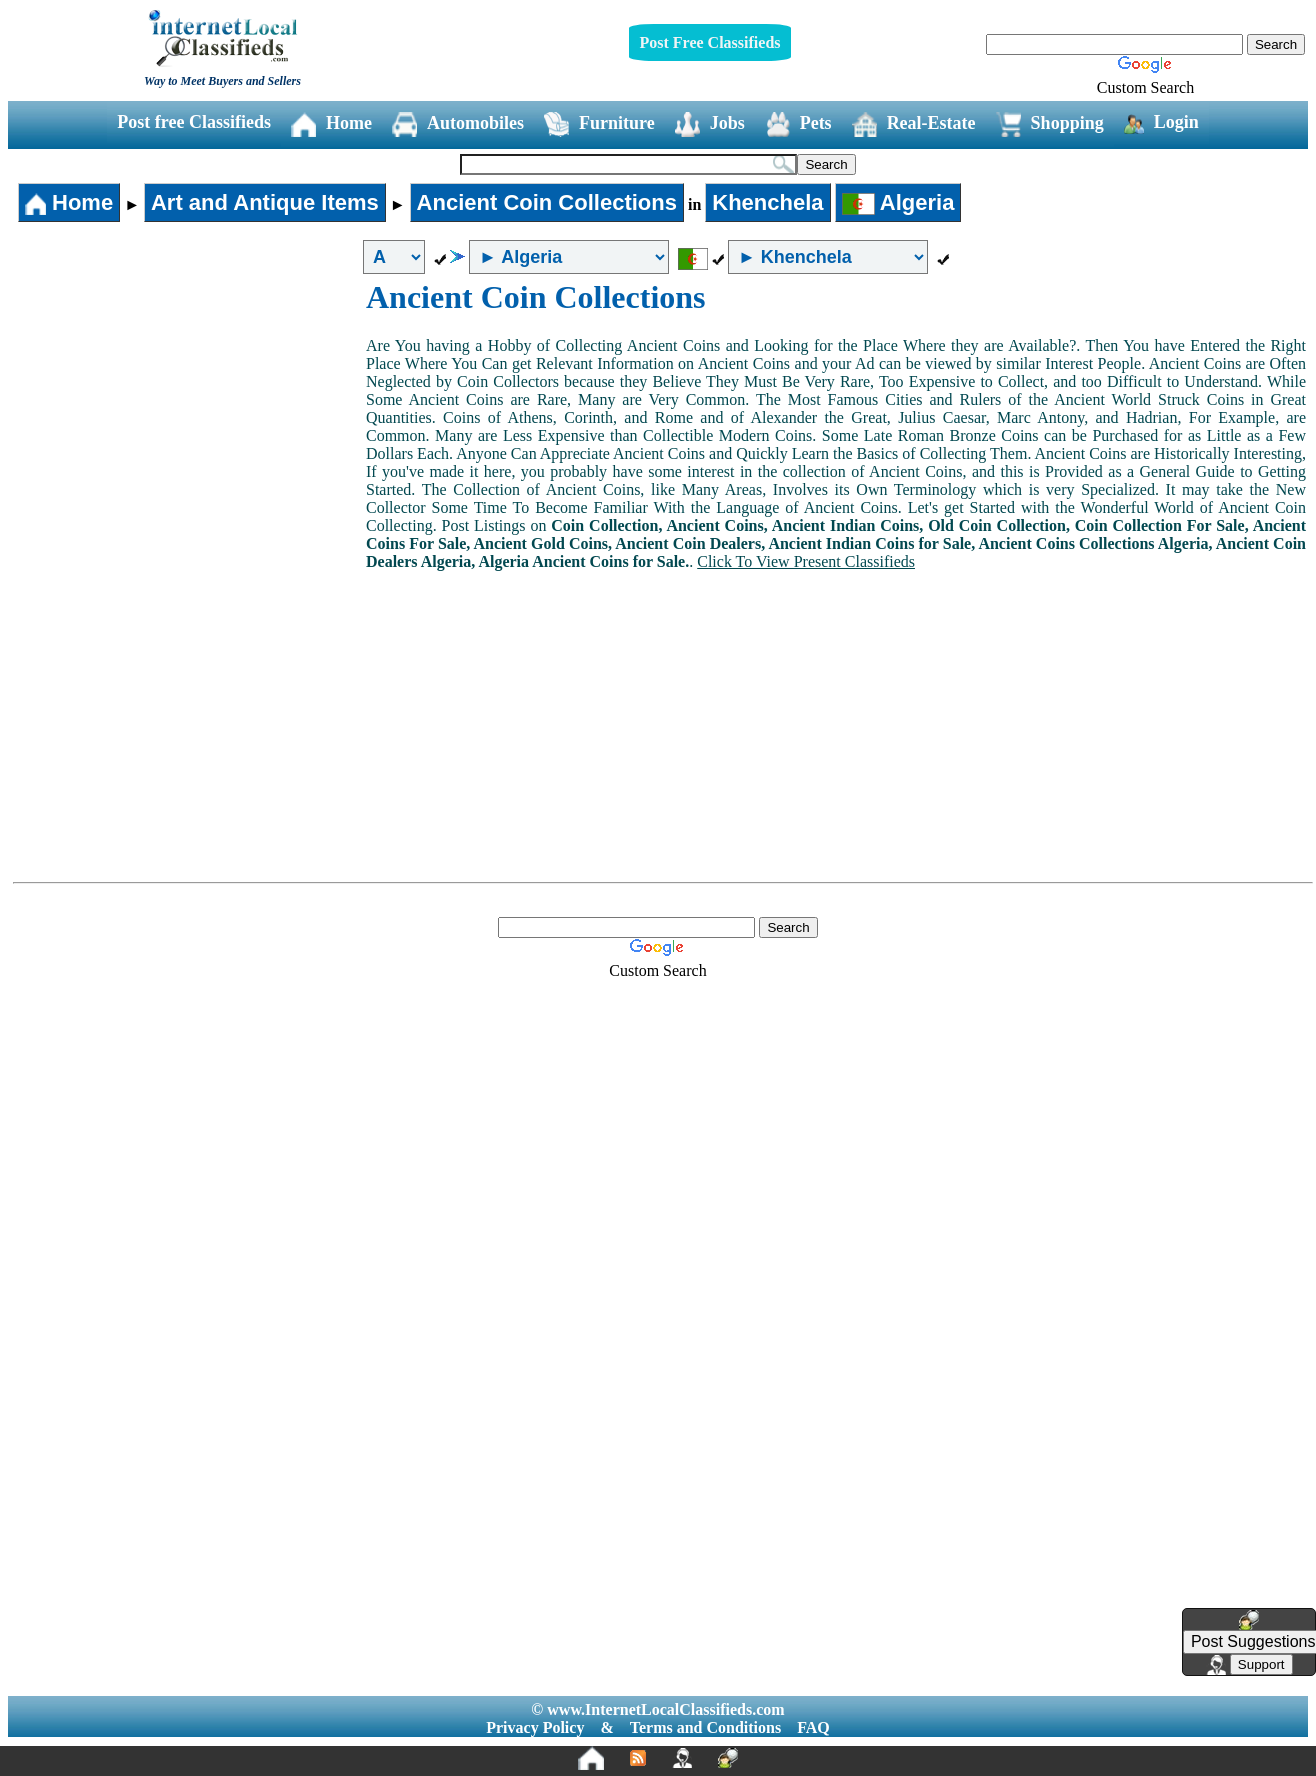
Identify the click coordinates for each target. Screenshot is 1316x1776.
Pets (798, 124)
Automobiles (458, 124)
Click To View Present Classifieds (806, 561)
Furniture (599, 124)
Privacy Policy (535, 1727)
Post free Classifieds (194, 122)
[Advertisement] (188, 429)
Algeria (898, 202)
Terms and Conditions (705, 1727)
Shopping (1050, 124)
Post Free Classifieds (709, 42)
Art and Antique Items (265, 202)
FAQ (813, 1727)
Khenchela (767, 202)
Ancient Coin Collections (547, 202)
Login (1161, 123)
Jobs (710, 124)
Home (331, 124)
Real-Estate (914, 124)
